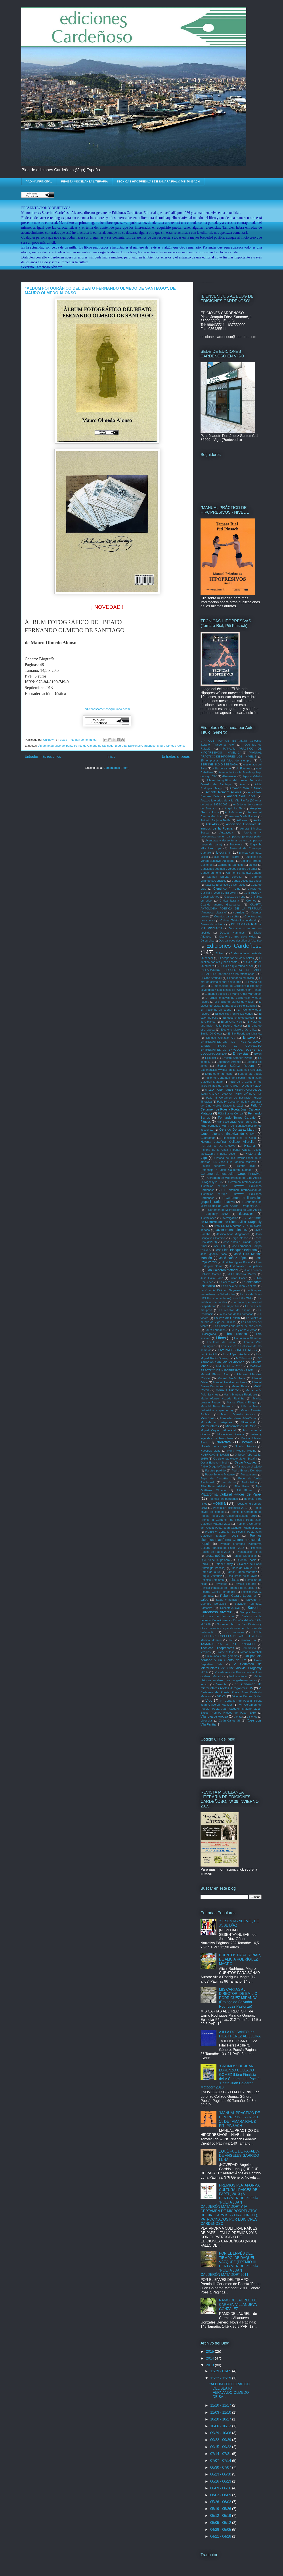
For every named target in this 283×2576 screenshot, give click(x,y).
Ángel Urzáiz (233, 808)
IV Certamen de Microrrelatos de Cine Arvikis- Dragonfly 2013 (231, 1222)
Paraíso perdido (215, 1470)
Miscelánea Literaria (230, 1434)
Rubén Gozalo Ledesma (238, 1595)
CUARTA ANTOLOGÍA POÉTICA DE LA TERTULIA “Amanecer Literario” (231, 908)
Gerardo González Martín (237, 1129)
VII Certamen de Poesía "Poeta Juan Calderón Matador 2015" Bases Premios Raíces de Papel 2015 (231, 1708)
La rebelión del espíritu (235, 1310)
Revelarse (221, 1583)
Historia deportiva (213, 1165)
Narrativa (223, 1442)
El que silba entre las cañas (234, 1013)
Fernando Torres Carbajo (237, 1117)
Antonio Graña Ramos (243, 816)
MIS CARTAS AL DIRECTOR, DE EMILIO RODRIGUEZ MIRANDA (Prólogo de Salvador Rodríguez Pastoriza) (238, 1998)
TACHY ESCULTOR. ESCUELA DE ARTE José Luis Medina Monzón (231, 1636)
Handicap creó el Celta (239, 1137)
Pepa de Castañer (214, 1478)
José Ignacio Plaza (214, 1254)
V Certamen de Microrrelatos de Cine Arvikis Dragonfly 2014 (231, 1668)
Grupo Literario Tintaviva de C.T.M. (228, 1133)
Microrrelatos (210, 1426)
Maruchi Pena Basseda (217, 1406)
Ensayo (249, 1037)
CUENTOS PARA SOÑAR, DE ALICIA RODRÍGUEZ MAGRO (240, 1959)
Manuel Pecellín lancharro (230, 1382)
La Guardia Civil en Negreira (220, 1290)
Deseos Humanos (232, 932)
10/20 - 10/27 (221, 2419)
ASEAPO (212, 824)
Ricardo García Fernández (218, 1591)
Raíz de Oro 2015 (244, 1568)
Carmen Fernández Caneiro (244, 872)
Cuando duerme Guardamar (221, 904)
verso (204, 1684)
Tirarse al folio (225, 1652)
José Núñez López (233, 1258)
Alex (242, 784)
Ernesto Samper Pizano (237, 1057)
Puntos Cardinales (244, 1555)
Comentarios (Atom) (116, 767)
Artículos (241, 820)
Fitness (206, 1121)
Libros (221, 1338)
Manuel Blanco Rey (215, 1374)
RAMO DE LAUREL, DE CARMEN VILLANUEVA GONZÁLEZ (238, 2304)
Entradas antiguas (176, 756)
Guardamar (208, 1137)
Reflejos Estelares (212, 1579)
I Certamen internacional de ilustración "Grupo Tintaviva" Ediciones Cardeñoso (231, 1186)
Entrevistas (240, 1053)
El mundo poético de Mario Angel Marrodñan (233, 993)
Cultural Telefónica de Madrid (238, 920)
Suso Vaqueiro (234, 1632)
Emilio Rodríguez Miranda (245, 1033)
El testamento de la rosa (238, 1017)
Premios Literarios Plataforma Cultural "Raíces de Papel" (231, 1539)
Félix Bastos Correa (230, 1113)
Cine (237, 888)
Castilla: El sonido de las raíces (225, 884)
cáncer (253, 864)
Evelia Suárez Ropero (235, 1065)
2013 (210, 2365)
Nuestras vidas (210, 1450)
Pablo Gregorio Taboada (216, 1466)
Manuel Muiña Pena (231, 1378)
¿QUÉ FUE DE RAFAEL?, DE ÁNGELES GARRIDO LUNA (239, 2155)
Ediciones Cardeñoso (142, 745)
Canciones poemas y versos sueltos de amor (229, 868)
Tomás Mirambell (251, 1652)
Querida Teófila (246, 1560)
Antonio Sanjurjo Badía (215, 820)
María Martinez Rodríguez (240, 1394)
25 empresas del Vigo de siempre (226, 760)
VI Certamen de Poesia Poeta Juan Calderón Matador (231, 1692)
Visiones (252, 1716)
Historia (249, 1145)
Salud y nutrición (227, 1599)
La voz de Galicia (227, 1318)
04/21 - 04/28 (221, 2536)
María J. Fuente (227, 1390)
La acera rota (227, 1282)
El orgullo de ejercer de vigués (234, 1001)
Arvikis (257, 820)
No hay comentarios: (84, 739)
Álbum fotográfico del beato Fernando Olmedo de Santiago (75, 745)
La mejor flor (230, 1306)
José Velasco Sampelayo (245, 1266)
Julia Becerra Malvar (242, 1274)
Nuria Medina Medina (241, 1450)
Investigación (230, 1218)
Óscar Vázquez (246, 1462)
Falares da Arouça (250, 1073)
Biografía (120, 745)
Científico (220, 888)
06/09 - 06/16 (221, 2488)
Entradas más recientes (43, 756)
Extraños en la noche (218, 1073)
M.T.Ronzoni (244, 1358)
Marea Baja (239, 1386)
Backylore (236, 844)
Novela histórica (245, 1446)
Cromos (251, 900)
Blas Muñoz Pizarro (226, 856)
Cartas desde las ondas (246, 880)
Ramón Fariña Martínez (241, 1572)
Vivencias (207, 1720)
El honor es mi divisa (240, 978)
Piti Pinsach (245, 1490)
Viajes (221, 1696)
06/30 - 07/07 (221, 2467)
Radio (204, 1564)
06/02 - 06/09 (221, 2495)
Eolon (258, 1053)
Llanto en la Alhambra (248, 1338)
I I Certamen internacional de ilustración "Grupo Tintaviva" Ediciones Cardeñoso (231, 1194)
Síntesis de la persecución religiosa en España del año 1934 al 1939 (231, 1620)
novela (247, 1442)
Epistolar (210, 1057)
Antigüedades (233, 812)
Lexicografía (208, 1334)
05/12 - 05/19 (221, 2515)
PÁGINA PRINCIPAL (39, 181)
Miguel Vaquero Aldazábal (218, 1430)
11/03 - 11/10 (221, 2412)
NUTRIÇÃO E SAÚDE (215, 1454)
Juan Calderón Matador (221, 1270)
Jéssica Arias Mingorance (232, 1234)
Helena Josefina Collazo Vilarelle (227, 1141)
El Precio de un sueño (216, 1009)
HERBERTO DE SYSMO (218, 1145)
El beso (220, 953)
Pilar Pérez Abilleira (214, 1486)
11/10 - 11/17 (221, 2405)
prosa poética (216, 1555)
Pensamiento (249, 1474)
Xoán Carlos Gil (229, 1720)
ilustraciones (208, 1218)
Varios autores (238, 1676)
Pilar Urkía (241, 1486)
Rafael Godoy (223, 1564)
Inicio (111, 756)
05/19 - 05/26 (221, 2509)
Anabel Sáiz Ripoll (241, 796)
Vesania (221, 1684)
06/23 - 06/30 (221, 2474)
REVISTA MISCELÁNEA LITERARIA (84, 181)
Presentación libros (249, 1551)
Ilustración (246, 1213)
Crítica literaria (229, 900)
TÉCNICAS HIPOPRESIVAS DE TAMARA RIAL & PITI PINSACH (158, 181)
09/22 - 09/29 (221, 2440)
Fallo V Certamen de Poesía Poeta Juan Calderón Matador (231, 1109)
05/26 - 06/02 (221, 2502)
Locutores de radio (221, 1342)
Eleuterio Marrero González (239, 1029)
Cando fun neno (211, 872)
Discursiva (207, 940)
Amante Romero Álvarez (223, 792)
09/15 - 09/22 (221, 2447)
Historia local (245, 1165)
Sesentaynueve (230, 1608)
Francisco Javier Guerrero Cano (237, 1121)
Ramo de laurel (210, 1572)
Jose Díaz (219, 1246)
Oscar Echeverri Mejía (215, 1462)
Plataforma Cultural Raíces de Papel (231, 1494)
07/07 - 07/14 (221, 2460)
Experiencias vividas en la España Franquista (231, 1069)
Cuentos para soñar (226, 916)
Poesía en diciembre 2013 (230, 1507)
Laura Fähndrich (215, 1330)
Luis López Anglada (236, 1354)
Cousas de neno (234, 896)
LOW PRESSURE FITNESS (237, 1350)
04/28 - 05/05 (221, 2529)
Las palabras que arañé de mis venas (237, 1326)
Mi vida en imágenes (216, 1422)
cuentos (238, 912)
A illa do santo (221, 768)
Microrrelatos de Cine (240, 1426)
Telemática (249, 1648)
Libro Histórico (236, 1334)
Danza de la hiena (213, 924)
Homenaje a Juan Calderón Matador (226, 1169)
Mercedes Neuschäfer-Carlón (238, 1418)
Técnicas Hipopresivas (217, 1648)
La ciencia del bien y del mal (239, 1286)
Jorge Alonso (239, 1238)
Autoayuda (226, 832)
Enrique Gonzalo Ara (220, 1037)
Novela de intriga (214, 1446)
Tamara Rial (248, 1640)
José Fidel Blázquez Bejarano (236, 1250)
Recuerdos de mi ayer (242, 1575)
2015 (210, 2351)
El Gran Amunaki (211, 978)
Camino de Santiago (231, 864)
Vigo (208, 1700)
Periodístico (249, 1482)
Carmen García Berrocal (224, 876)
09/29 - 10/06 (221, 2433)
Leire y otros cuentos (244, 1330)
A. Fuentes (243, 768)
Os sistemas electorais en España (235, 1458)
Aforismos (229, 776)
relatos (234, 1579)
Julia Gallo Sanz (212, 1278)
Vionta (238, 1716)
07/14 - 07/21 (221, 2454)
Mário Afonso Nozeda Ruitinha (222, 1398)
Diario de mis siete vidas (237, 936)
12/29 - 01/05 (221, 2371)
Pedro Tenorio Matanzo (220, 1474)
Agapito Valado (252, 776)
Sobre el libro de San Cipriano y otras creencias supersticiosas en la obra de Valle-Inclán (231, 1628)
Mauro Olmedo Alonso (171, 745)
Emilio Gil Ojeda (211, 1033)
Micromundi (248, 1422)
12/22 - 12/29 (221, 2378)
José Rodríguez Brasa (236, 1262)
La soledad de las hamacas (236, 1314)
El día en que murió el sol (236, 966)
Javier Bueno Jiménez (232, 1230)
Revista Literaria (245, 1583)
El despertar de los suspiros (236, 958)
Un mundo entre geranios (222, 1656)
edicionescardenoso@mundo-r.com (107, 709)
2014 (210, 2358)
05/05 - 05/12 (221, 2523)
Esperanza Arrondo (229, 1061)
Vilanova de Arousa (214, 1716)
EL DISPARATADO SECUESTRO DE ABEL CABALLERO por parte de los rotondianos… (231, 970)
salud (204, 1599)
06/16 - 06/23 (221, 2481)
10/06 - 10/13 (221, 2426)
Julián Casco (238, 1278)
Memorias (207, 1418)
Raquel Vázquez (211, 1575)
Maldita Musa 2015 (229, 1366)
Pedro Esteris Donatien (246, 1470)
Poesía (219, 1503)
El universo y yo (231, 1021)
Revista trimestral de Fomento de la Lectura (229, 1587)
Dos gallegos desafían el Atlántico (240, 940)
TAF (230, 1640)
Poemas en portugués (223, 1498)
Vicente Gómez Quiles (247, 1696)
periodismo (229, 1482)
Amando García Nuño (245, 788)
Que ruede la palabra (215, 1560)
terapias (206, 1652)
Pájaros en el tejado (249, 1466)
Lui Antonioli (209, 1354)
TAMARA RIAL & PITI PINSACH (228, 1644)
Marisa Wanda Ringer (241, 1402)
